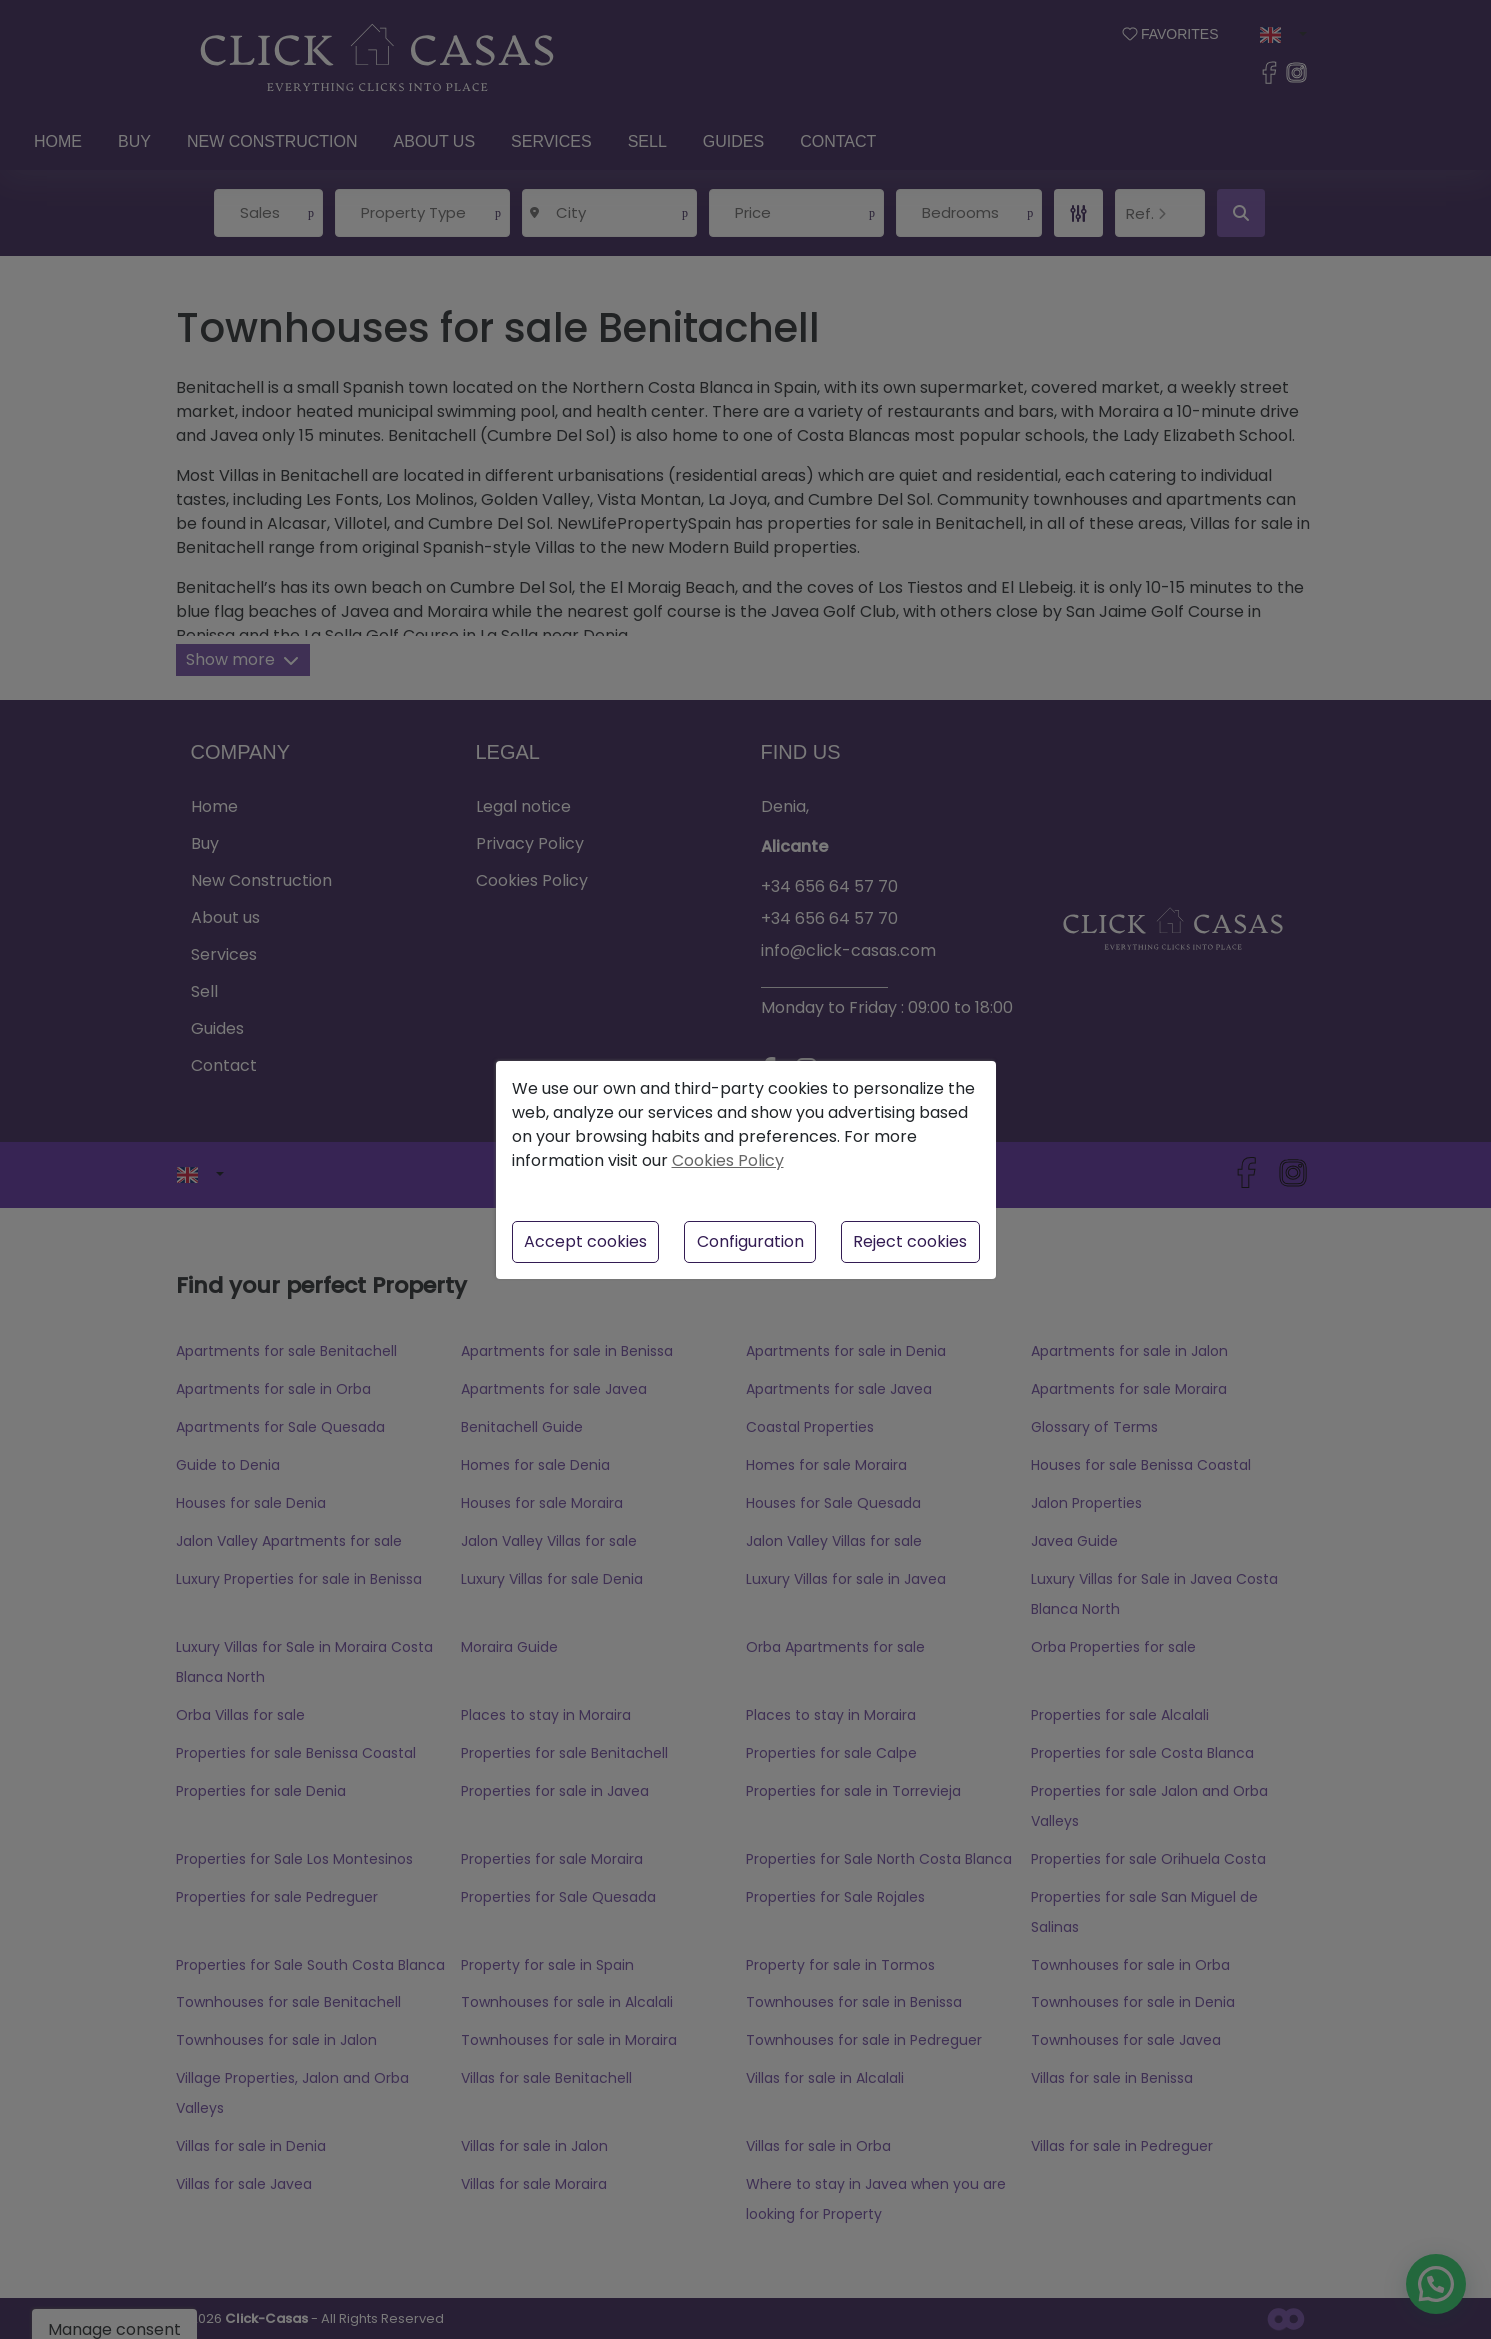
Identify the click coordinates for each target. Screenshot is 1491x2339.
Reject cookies (910, 1241)
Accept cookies (585, 1241)
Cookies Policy (728, 1160)
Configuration (750, 1241)
